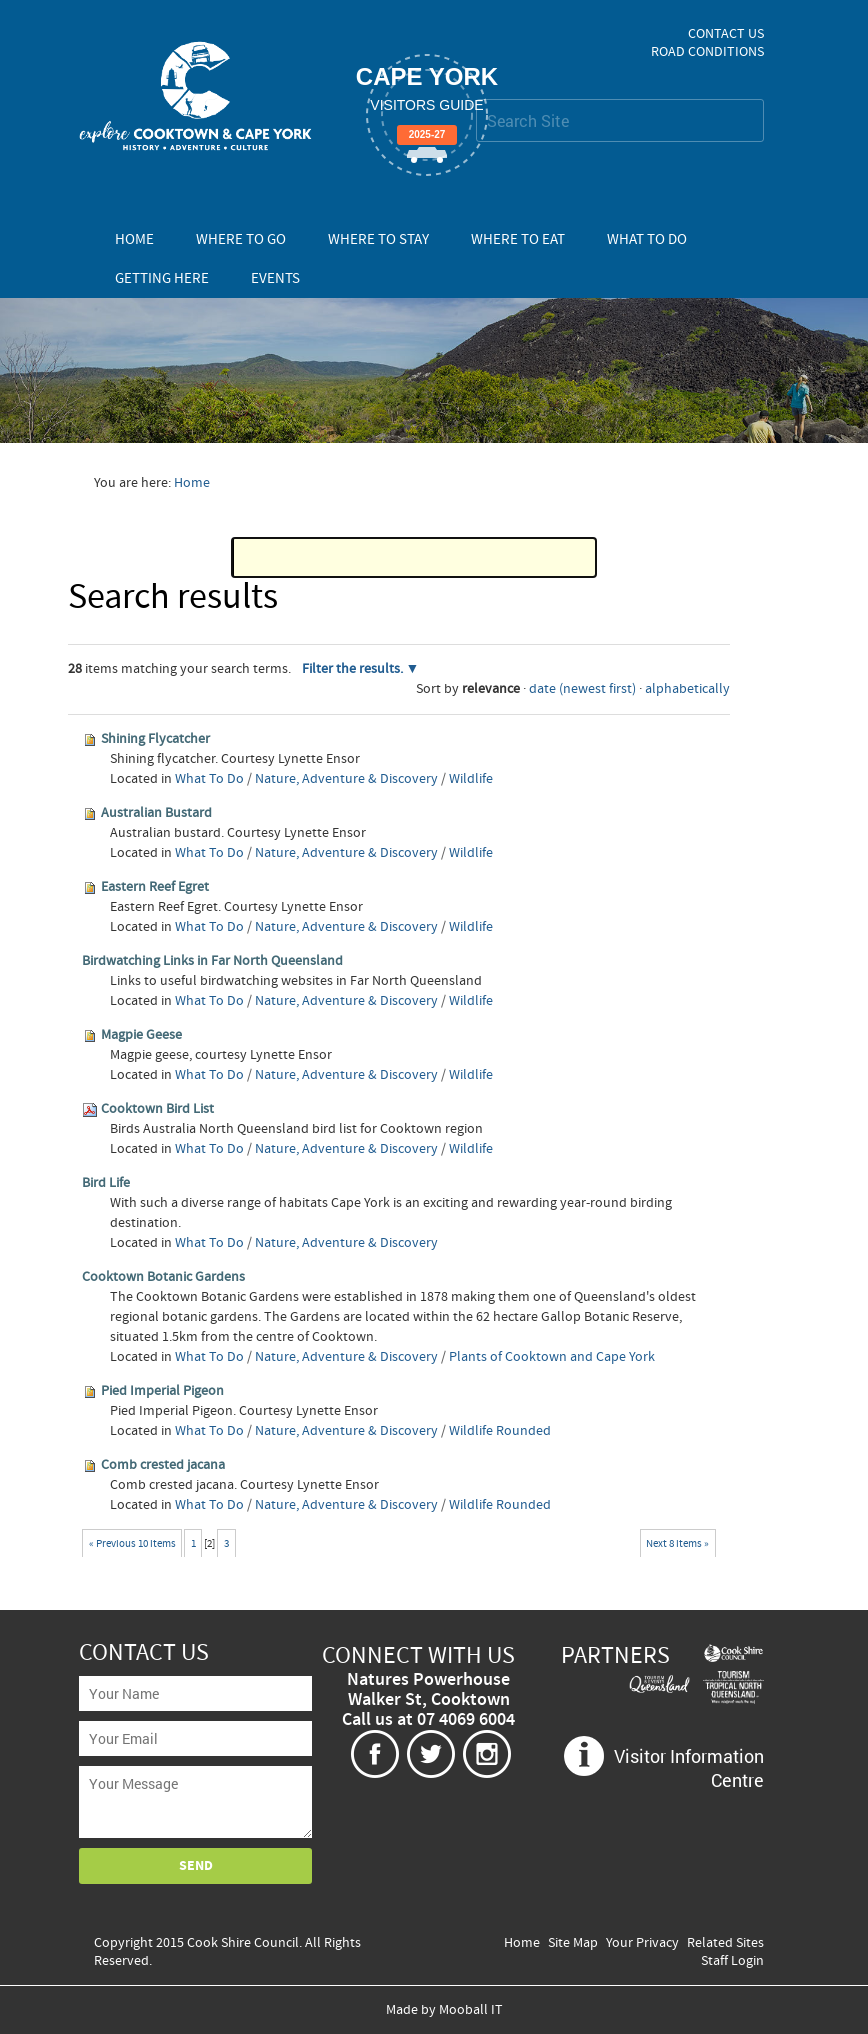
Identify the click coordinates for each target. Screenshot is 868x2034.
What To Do (647, 239)
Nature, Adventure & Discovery (346, 779)
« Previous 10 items (132, 1543)
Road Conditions (707, 52)
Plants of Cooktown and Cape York (552, 1357)
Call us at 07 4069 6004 (428, 1720)
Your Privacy (642, 1943)
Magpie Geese (141, 1035)
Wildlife (471, 779)
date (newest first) (582, 689)
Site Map (573, 1943)
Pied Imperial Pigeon (162, 1391)
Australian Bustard (156, 813)
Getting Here (162, 278)
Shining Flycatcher (155, 739)
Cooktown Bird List (157, 1109)
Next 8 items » (677, 1543)
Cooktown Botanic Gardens (163, 1277)
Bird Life (106, 1183)
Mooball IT (471, 2010)
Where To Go (241, 239)
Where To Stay (378, 239)
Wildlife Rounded (500, 1431)
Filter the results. (354, 669)
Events (275, 278)
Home (134, 239)
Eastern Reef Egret (155, 887)
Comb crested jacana (163, 1465)
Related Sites (725, 1943)
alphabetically (687, 689)
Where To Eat (518, 239)
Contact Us (726, 34)
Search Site (475, 98)
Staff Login (732, 1961)
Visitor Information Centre (689, 1768)
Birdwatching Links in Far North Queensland (212, 961)
